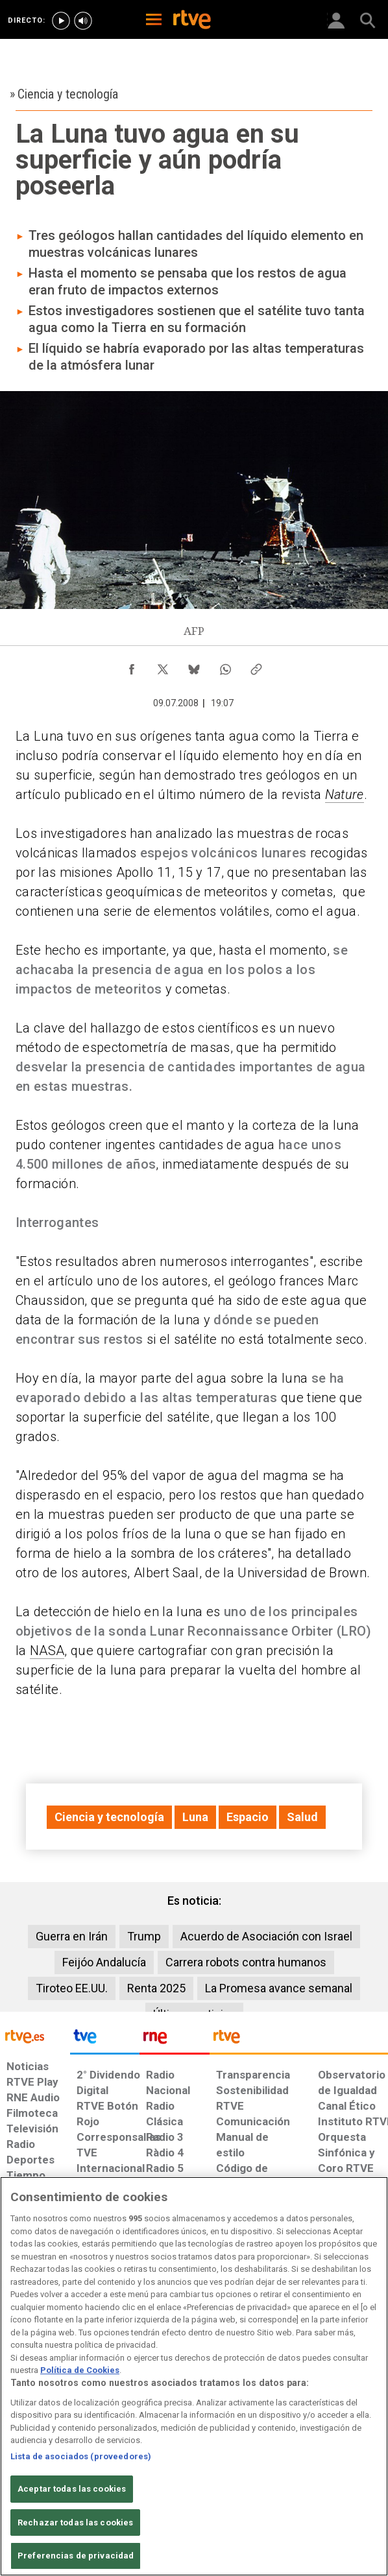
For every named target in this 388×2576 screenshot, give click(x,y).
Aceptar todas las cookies (72, 2489)
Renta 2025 (156, 1988)
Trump (144, 1936)
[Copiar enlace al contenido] (256, 666)
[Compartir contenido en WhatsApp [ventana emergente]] (225, 666)
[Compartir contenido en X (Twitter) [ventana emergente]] (162, 666)
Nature (344, 794)
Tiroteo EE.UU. (72, 1988)
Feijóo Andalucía (104, 1962)
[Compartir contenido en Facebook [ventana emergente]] (131, 666)
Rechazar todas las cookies (75, 2522)
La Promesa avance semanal (278, 1988)
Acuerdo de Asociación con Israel (266, 1936)
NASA (47, 1650)
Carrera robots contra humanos (245, 1962)
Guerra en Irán (72, 1936)
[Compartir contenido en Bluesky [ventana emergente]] (194, 666)
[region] (194, 2376)
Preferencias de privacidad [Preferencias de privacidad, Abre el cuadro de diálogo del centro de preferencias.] (76, 2555)
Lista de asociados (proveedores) (80, 2456)
